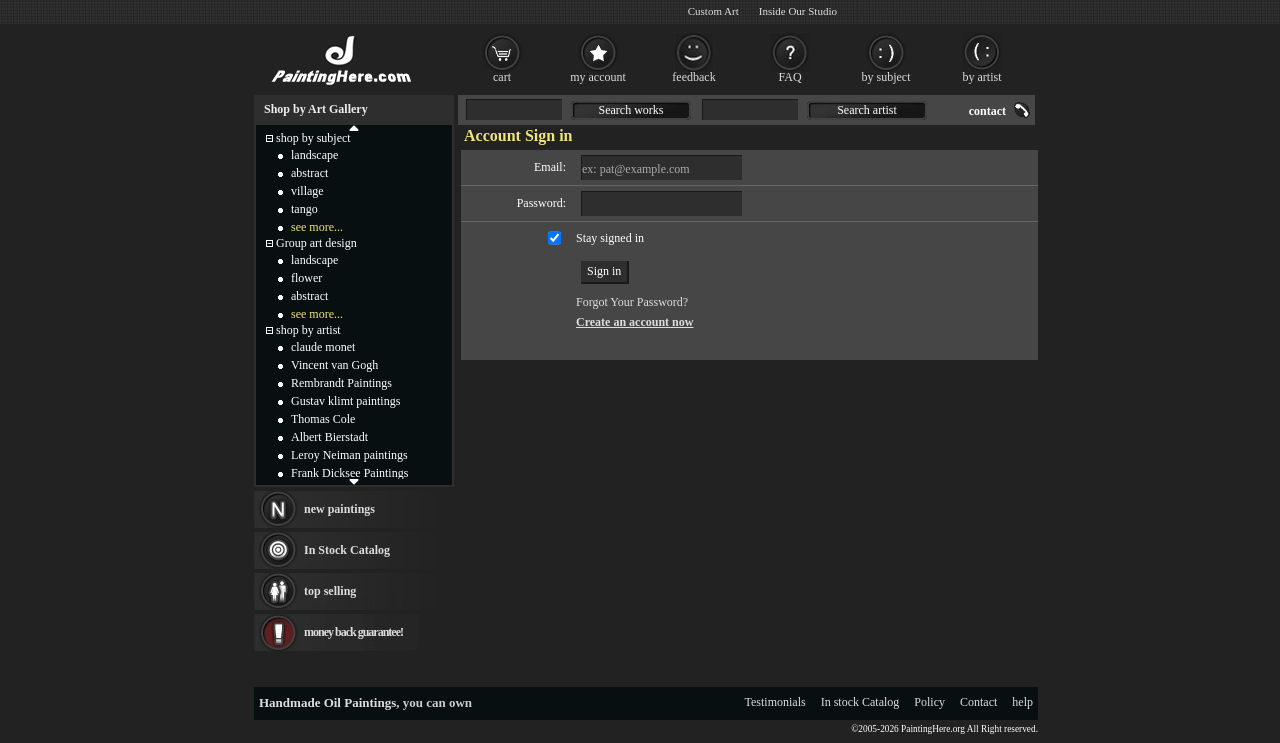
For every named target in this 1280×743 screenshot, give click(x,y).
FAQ (789, 77)
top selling (330, 591)
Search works (631, 110)
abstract (309, 173)
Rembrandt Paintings (341, 383)
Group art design (316, 243)
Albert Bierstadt (329, 437)
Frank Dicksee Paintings (349, 473)
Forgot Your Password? (632, 302)
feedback (693, 77)
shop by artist (308, 330)
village (307, 191)
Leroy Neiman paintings (349, 455)
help (1022, 702)
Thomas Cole (323, 419)
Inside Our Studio (798, 11)
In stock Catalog (860, 702)
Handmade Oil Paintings (327, 702)
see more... (317, 227)
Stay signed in (610, 238)
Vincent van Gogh (334, 365)
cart (502, 77)
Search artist (867, 110)
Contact (978, 702)
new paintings (339, 509)
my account (598, 77)
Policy (929, 702)
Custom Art (713, 11)
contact (987, 111)
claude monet (323, 347)
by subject (886, 77)
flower (306, 278)
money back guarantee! (353, 632)
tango (304, 209)
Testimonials (775, 702)
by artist (982, 77)
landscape (314, 155)
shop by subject (313, 138)
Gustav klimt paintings (345, 401)
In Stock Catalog (347, 550)
